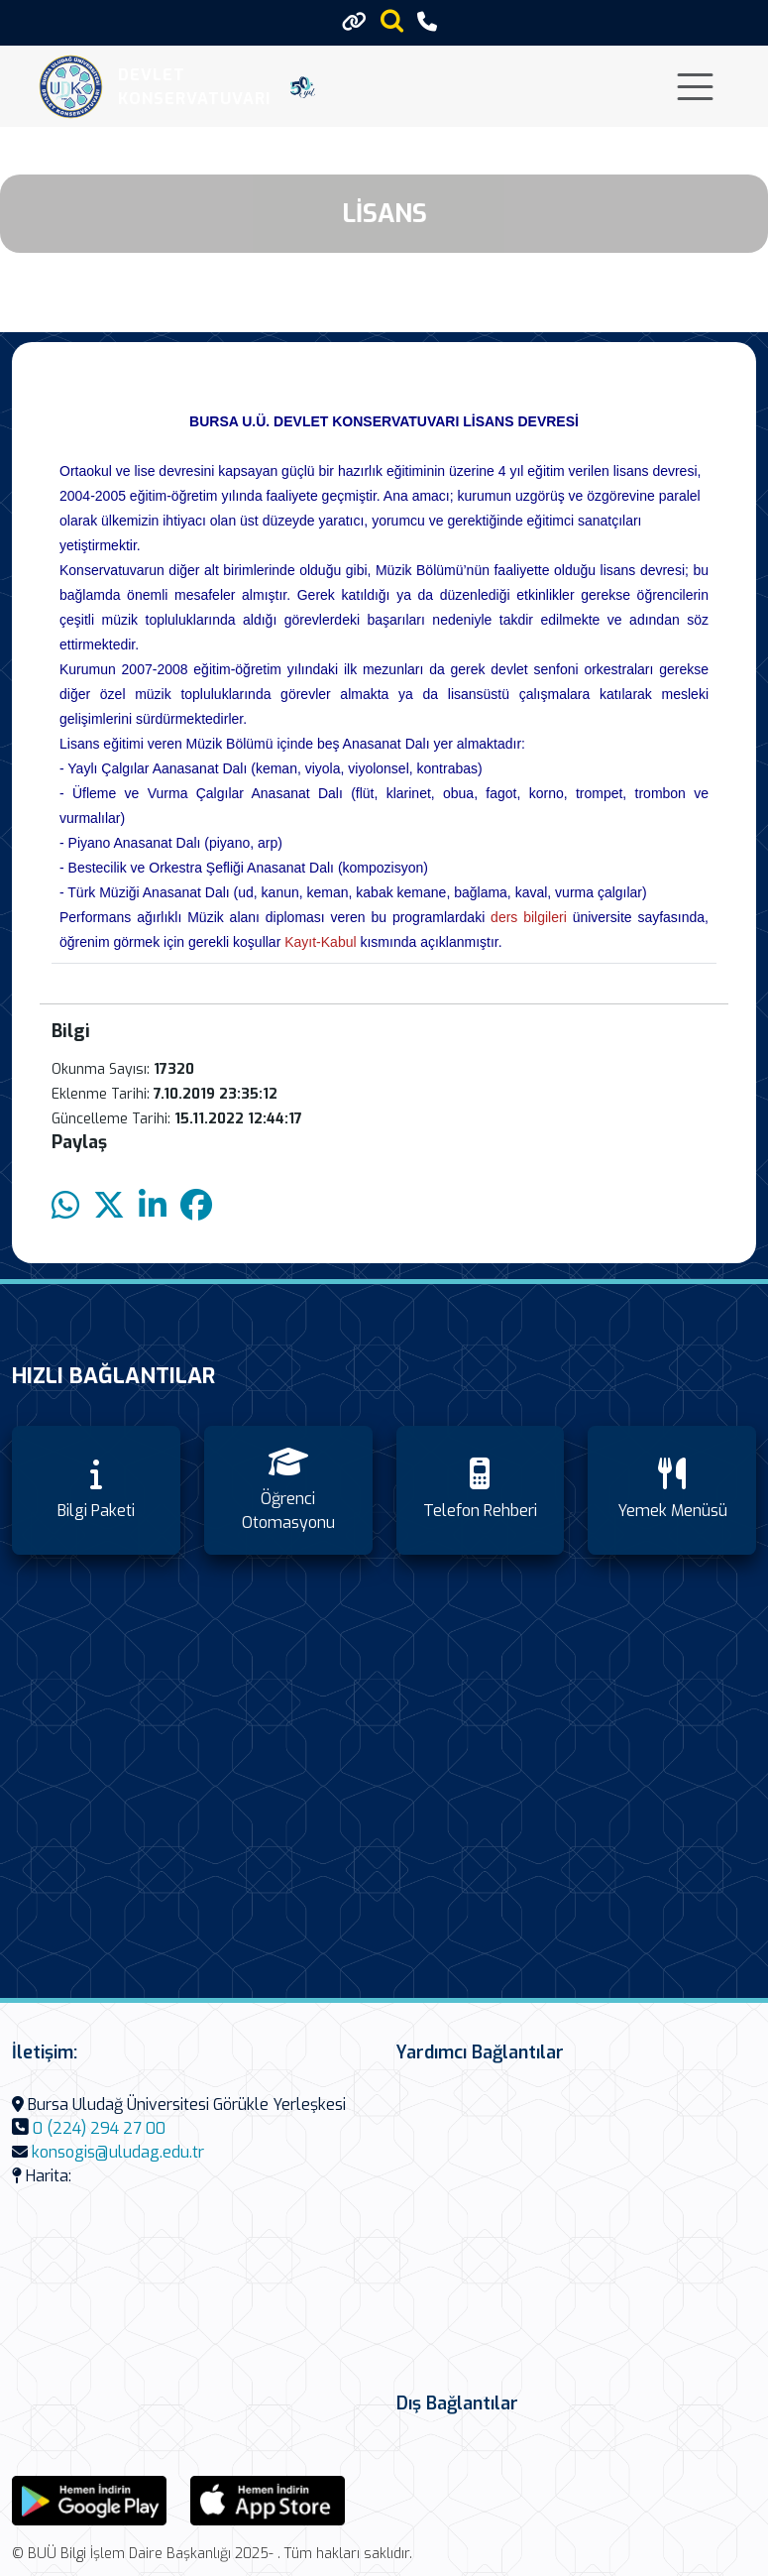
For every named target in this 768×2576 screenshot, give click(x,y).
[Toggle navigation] (695, 86)
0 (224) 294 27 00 (99, 2128)
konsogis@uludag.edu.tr (118, 2152)
